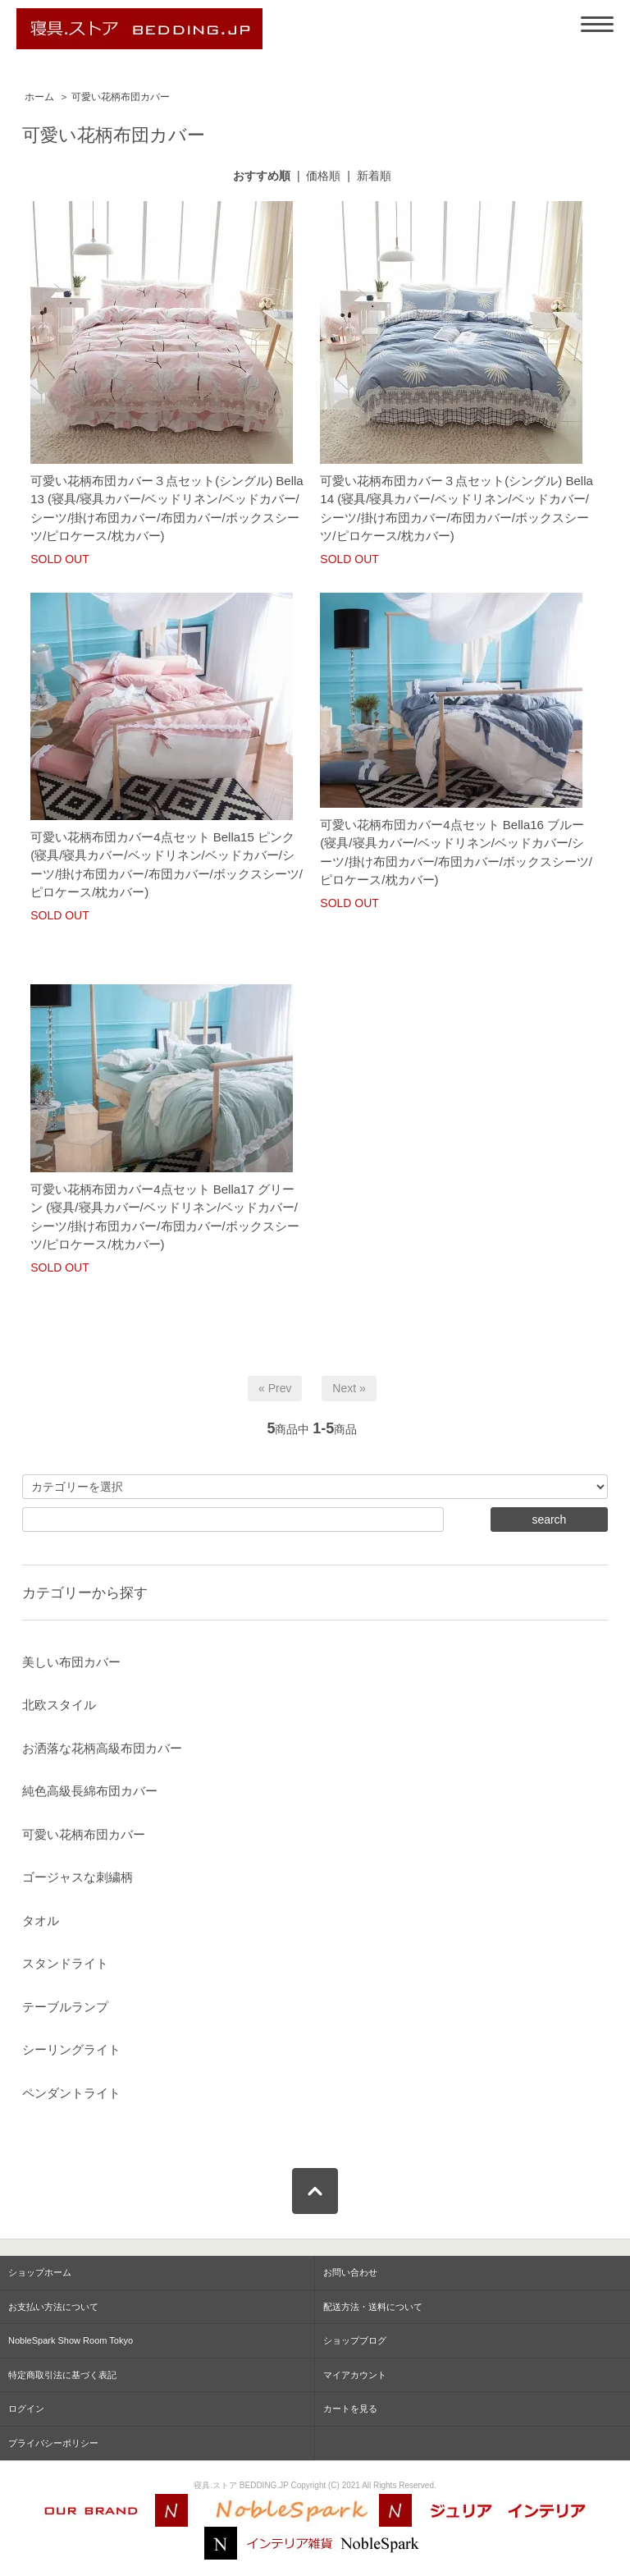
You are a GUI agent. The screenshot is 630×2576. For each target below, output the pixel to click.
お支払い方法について (53, 2307)
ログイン (26, 2408)
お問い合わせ (350, 2272)
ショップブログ (354, 2340)
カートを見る (350, 2408)
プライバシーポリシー (53, 2443)
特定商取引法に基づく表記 (62, 2375)
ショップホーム (39, 2272)
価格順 (323, 175)
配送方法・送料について (372, 2307)
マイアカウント (354, 2375)
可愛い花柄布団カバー (120, 97)
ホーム (39, 97)
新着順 (374, 175)
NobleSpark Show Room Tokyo (70, 2340)
